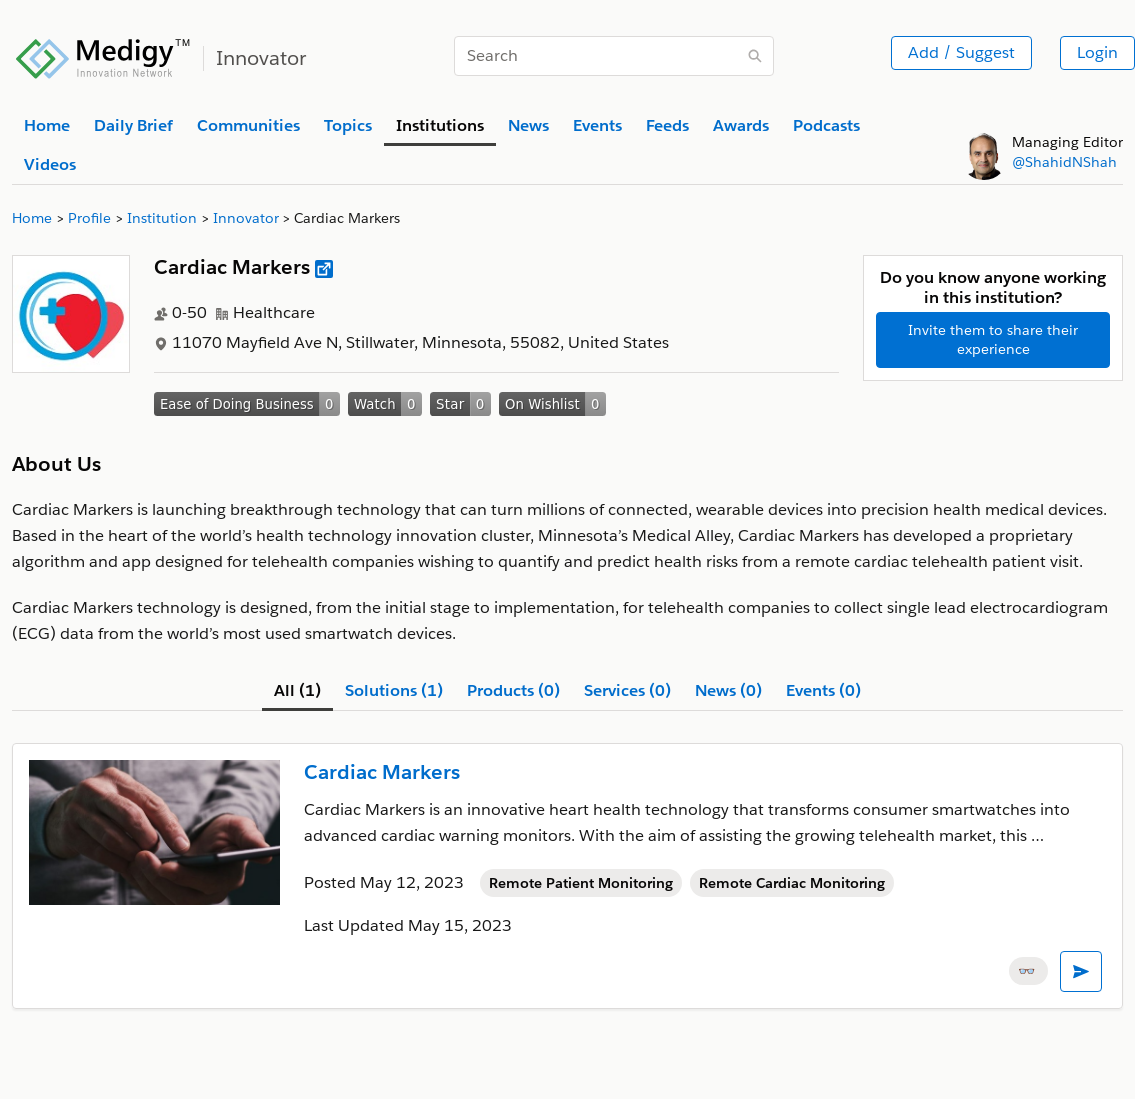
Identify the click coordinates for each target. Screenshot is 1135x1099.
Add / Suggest (961, 52)
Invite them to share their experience (993, 339)
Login (1097, 52)
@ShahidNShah (1064, 162)
